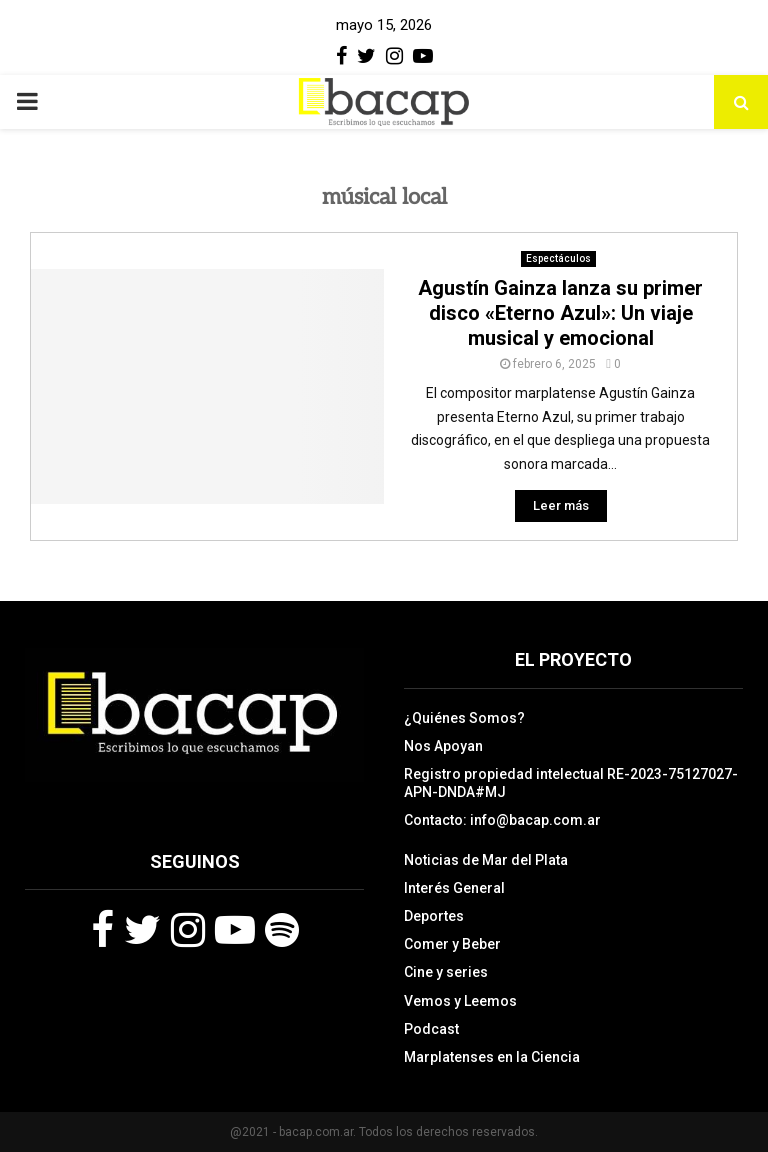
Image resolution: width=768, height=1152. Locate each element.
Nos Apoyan (443, 746)
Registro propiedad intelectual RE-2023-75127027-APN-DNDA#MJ (571, 783)
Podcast (431, 1029)
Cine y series (446, 972)
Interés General (454, 888)
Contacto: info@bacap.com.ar (502, 820)
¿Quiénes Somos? (464, 718)
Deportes (434, 916)
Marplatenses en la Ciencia (492, 1057)
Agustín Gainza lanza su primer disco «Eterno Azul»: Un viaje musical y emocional (560, 313)
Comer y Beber (452, 944)
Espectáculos (558, 258)
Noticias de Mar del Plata (486, 860)
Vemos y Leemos (460, 1001)
